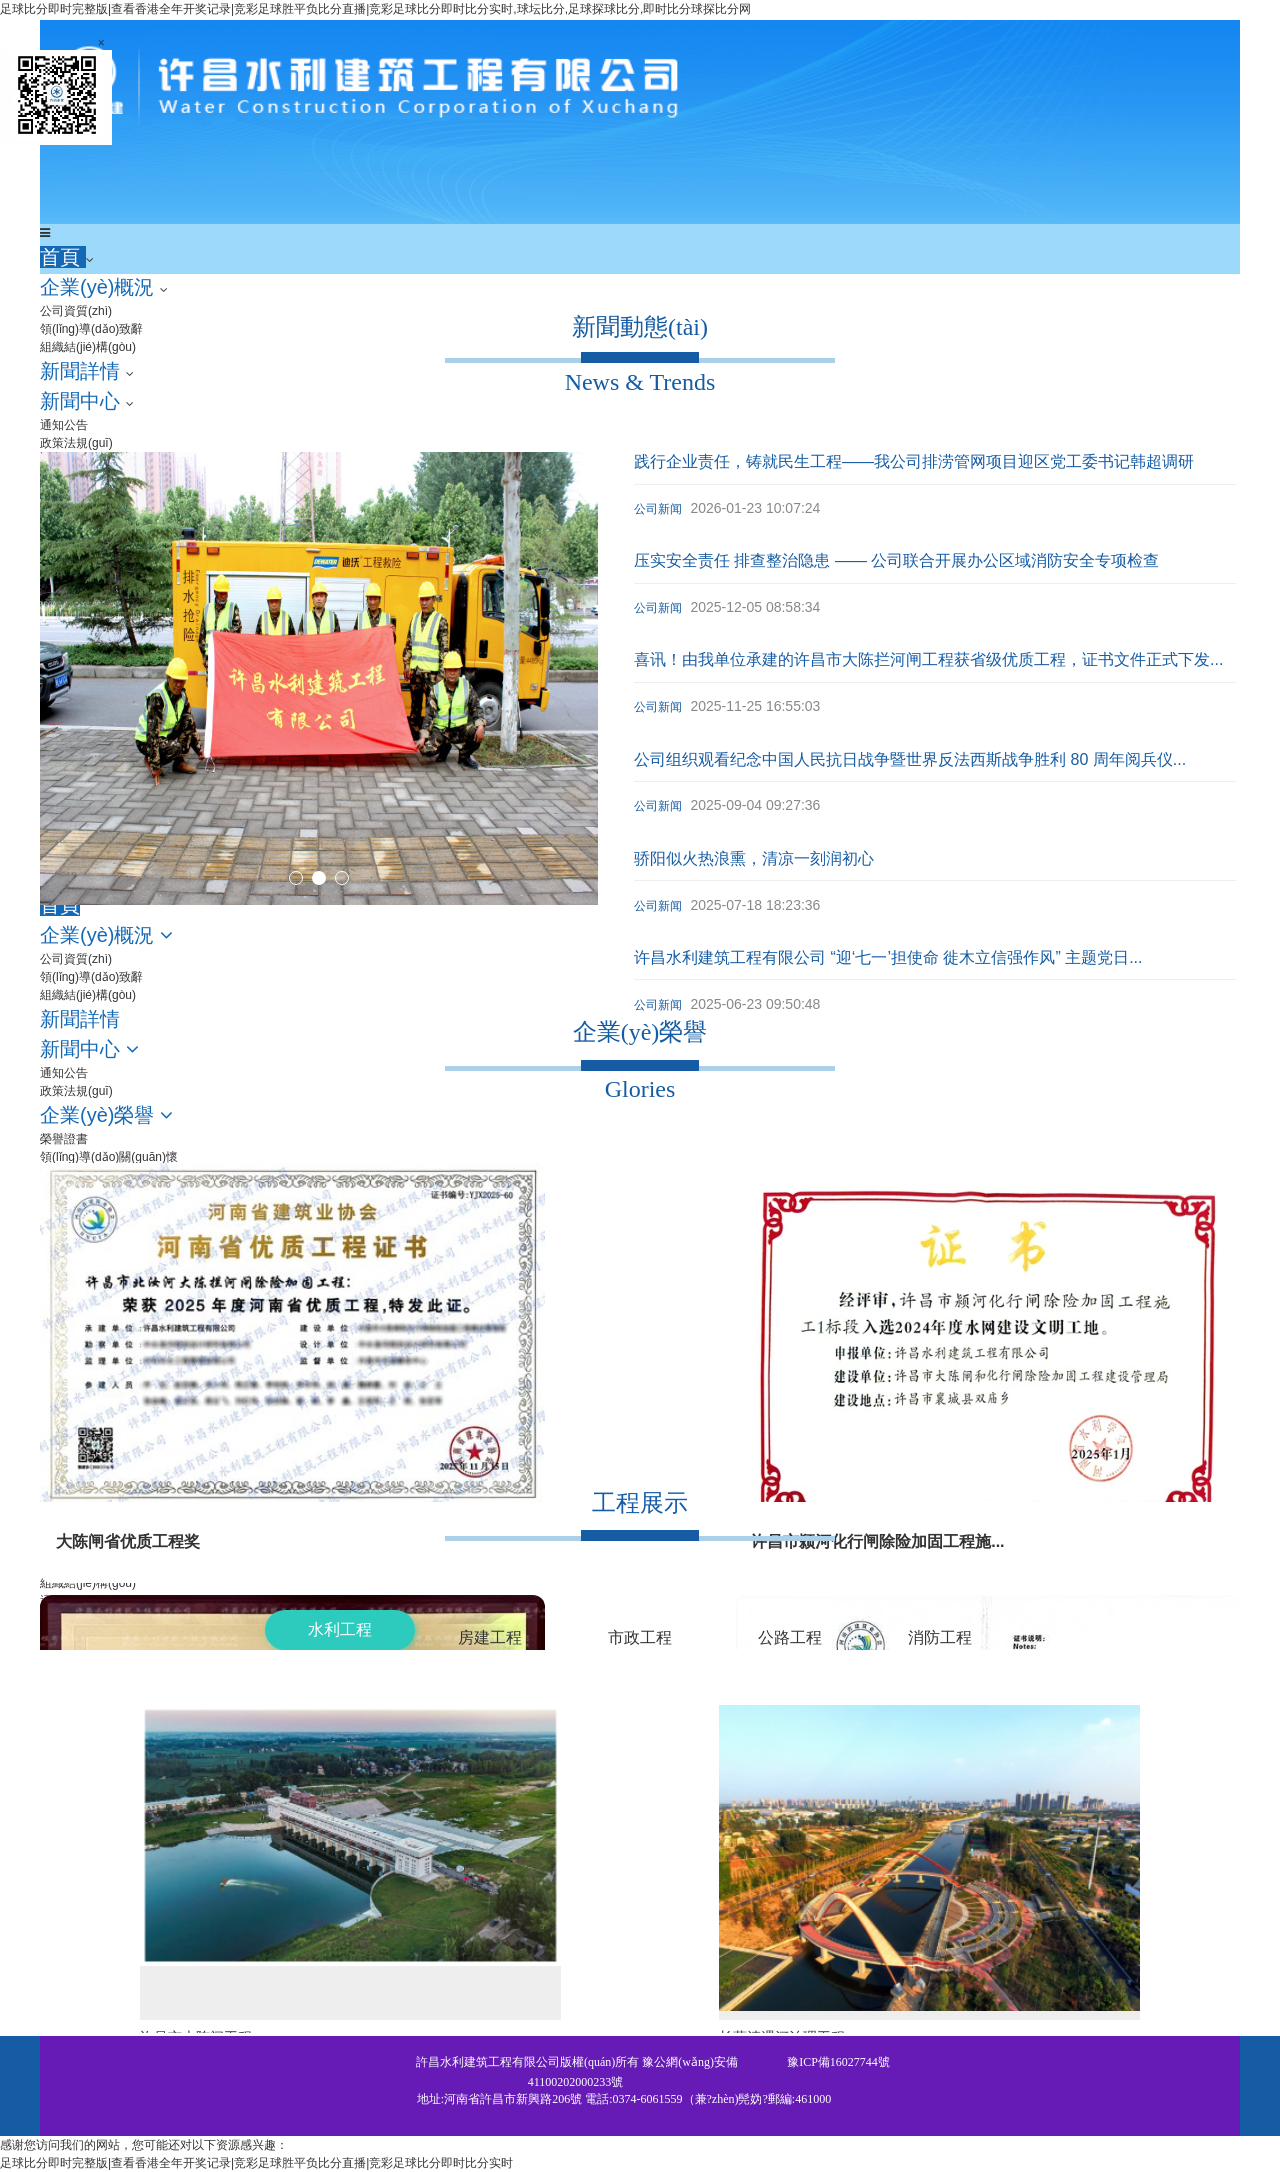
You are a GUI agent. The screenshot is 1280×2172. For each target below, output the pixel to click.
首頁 (63, 257)
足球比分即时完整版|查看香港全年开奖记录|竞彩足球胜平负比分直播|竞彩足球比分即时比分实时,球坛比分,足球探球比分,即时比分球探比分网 (375, 9)
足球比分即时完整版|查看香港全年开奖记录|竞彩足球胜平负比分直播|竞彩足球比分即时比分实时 (256, 2163)
